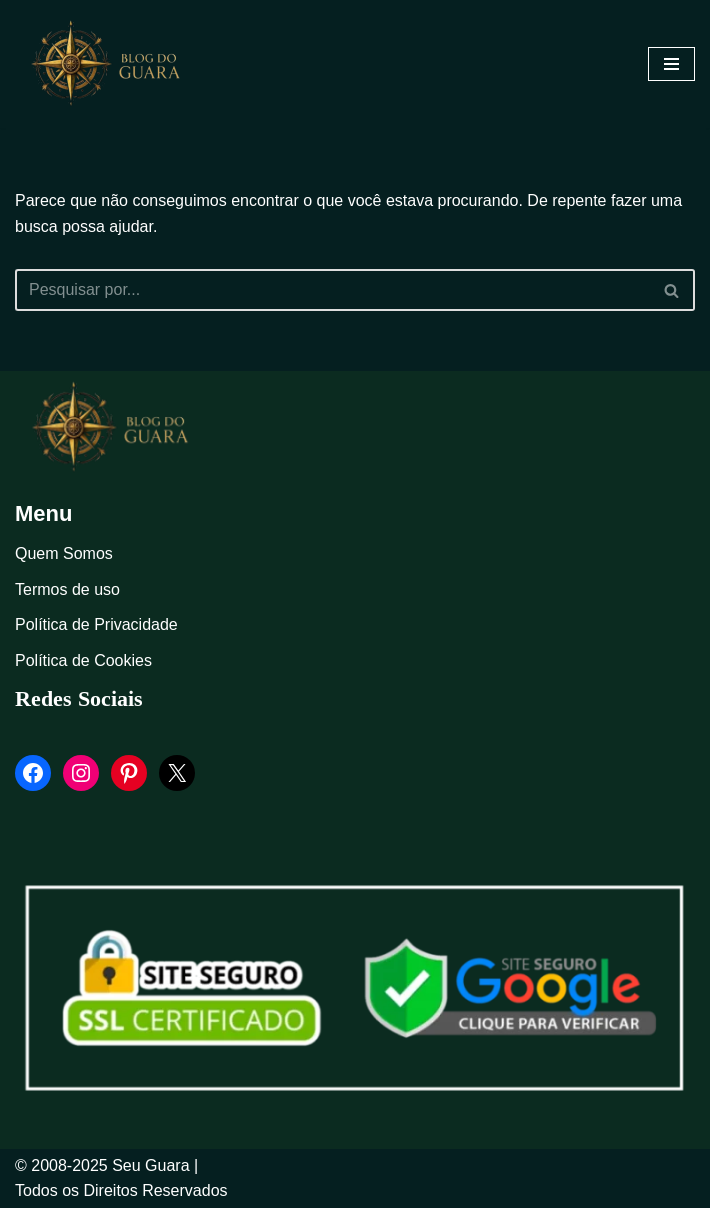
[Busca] (332, 290)
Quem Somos (64, 553)
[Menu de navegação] (671, 64)
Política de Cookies (83, 660)
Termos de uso (67, 589)
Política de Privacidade (96, 624)
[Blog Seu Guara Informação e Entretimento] (115, 64)
